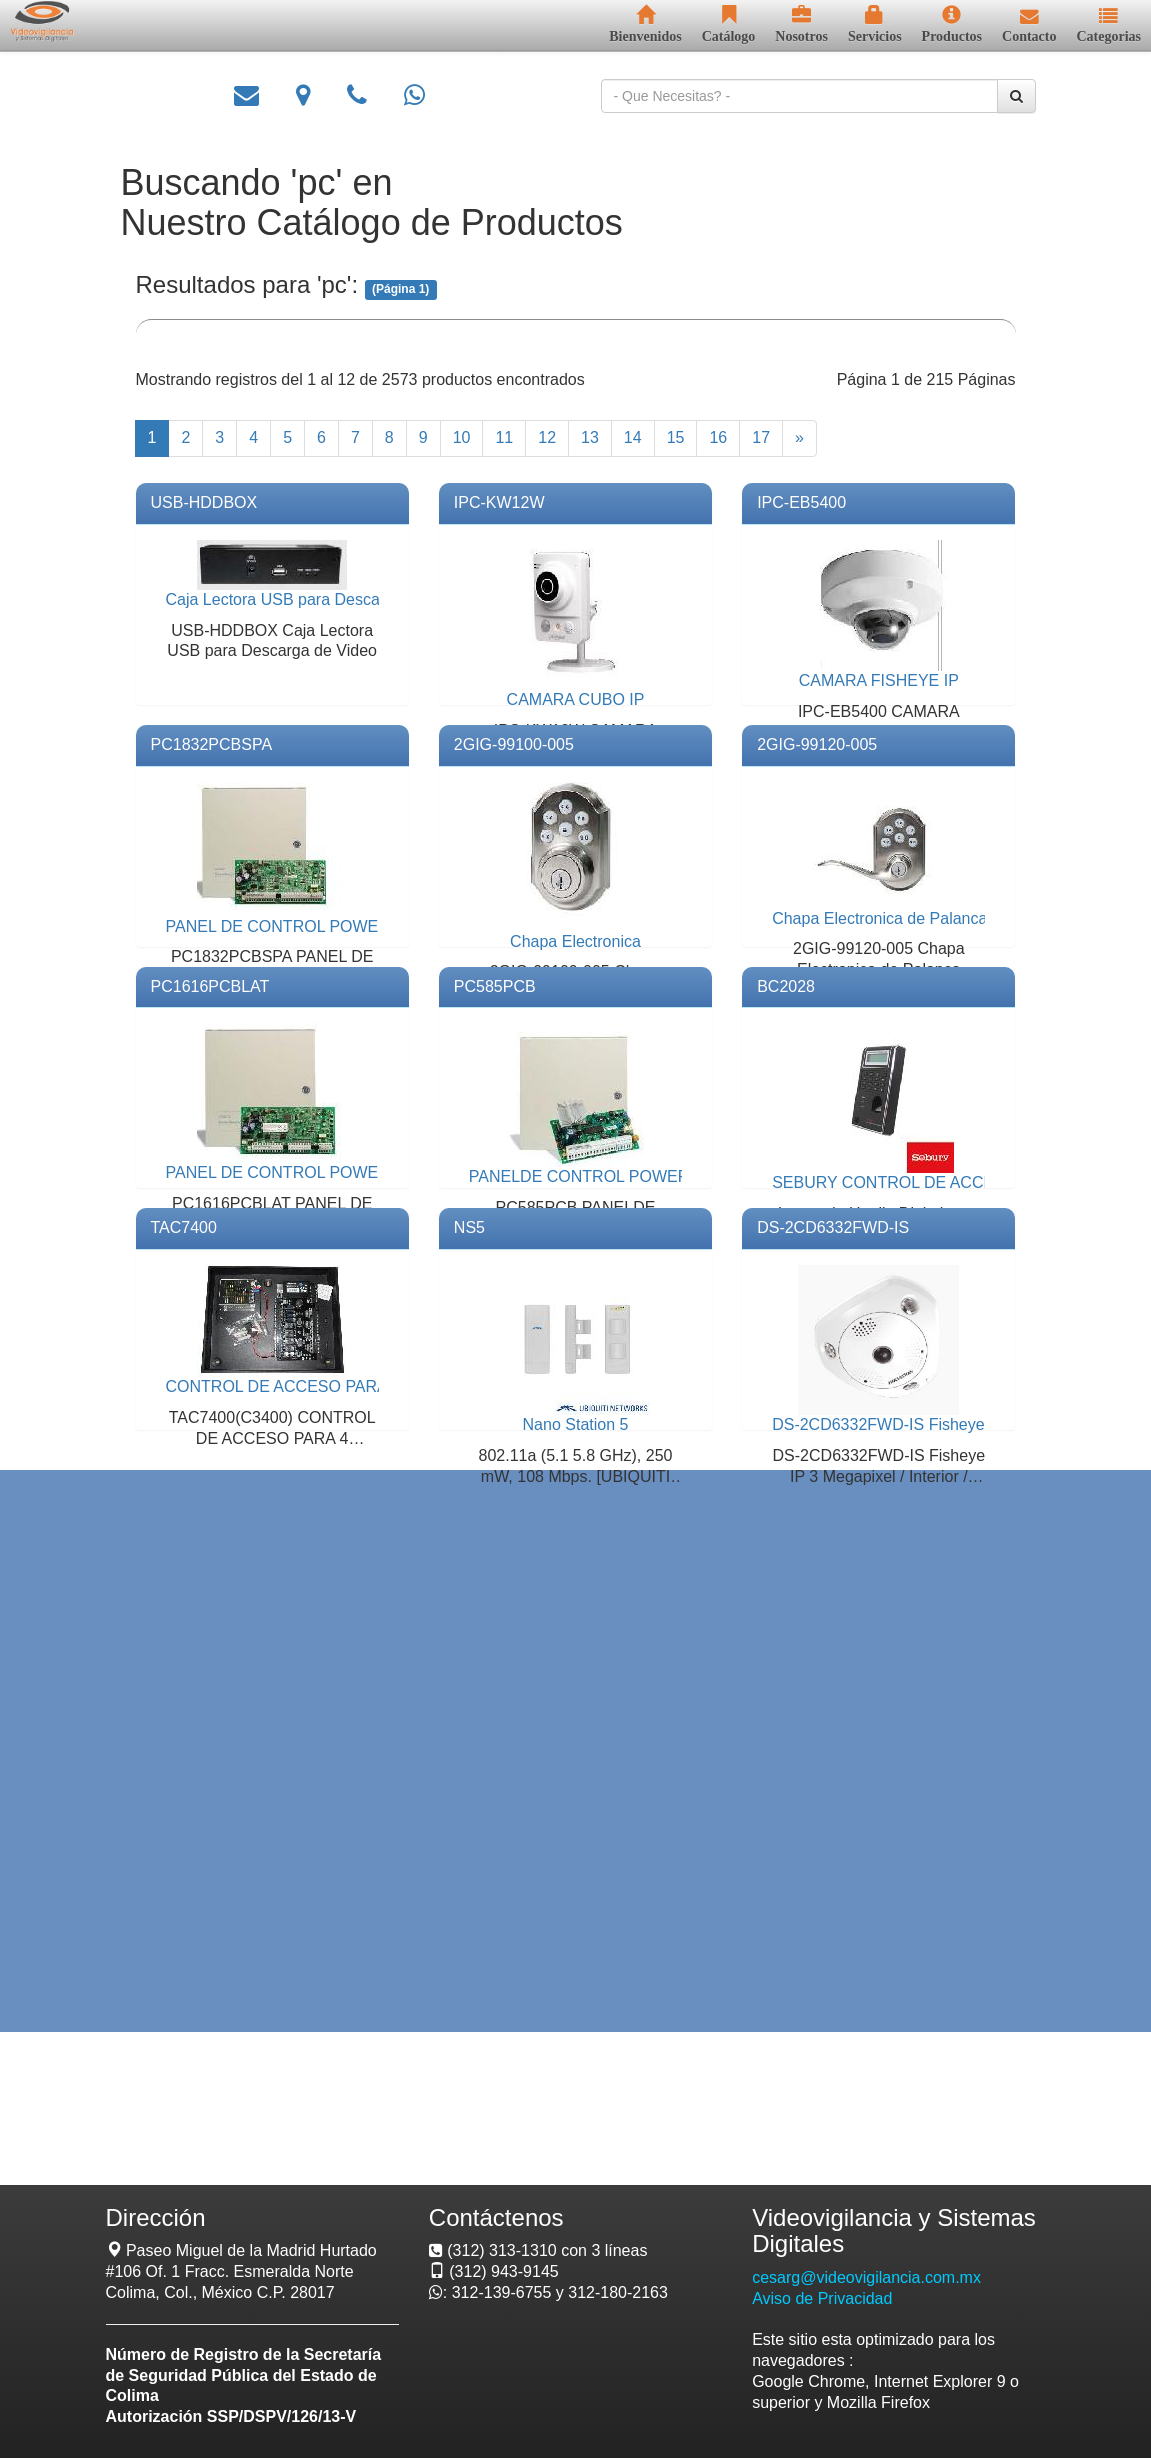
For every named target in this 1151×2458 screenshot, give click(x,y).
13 (590, 437)
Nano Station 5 (576, 1424)
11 (504, 437)
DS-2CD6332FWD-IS (833, 1227)
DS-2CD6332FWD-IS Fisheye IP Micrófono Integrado (961, 1424)
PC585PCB (495, 986)
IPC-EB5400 (801, 502)
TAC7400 (184, 1227)
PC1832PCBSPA (212, 744)
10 (462, 437)
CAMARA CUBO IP (576, 699)
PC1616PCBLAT (210, 986)
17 (761, 437)
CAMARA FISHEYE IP (879, 680)
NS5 (469, 1227)
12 (547, 437)
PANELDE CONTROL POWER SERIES (611, 1176)
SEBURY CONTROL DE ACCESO (894, 1182)
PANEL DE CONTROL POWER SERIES (309, 926)
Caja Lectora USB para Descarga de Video (318, 599)
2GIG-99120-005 (817, 744)
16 (718, 437)
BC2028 (786, 986)
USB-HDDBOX (204, 502)
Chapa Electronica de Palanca (879, 918)
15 (676, 437)
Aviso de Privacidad (822, 2298)
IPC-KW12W (499, 502)
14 (633, 437)
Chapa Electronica (575, 941)
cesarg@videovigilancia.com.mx (866, 2277)
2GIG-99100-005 (514, 744)
